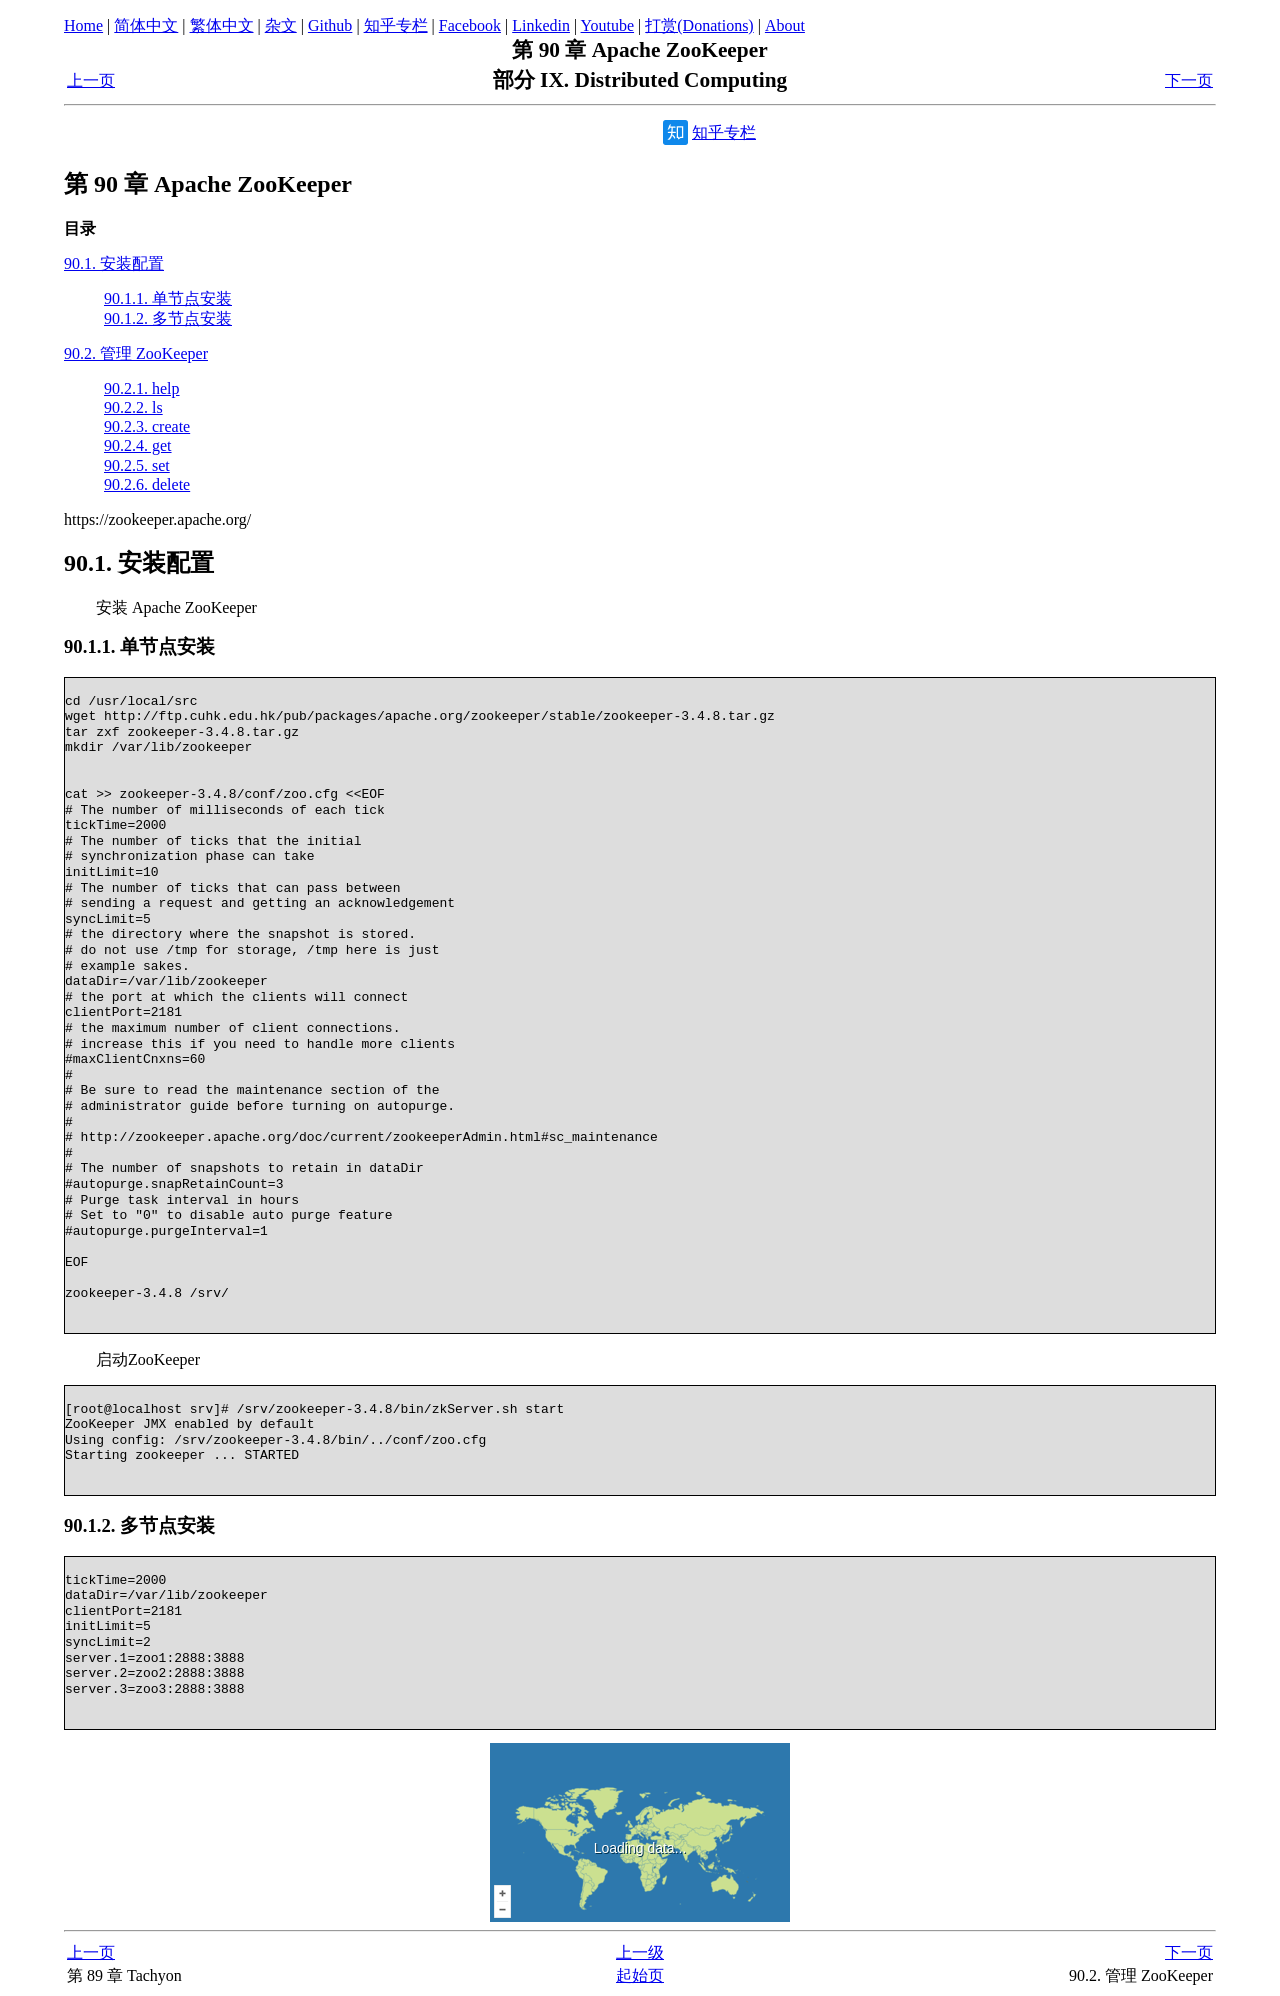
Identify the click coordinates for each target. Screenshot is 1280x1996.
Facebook (470, 25)
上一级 (640, 1952)
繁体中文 (222, 25)
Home (83, 25)
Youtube (608, 25)
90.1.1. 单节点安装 (168, 298)
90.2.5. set (137, 465)
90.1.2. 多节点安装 (168, 318)
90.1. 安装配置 (114, 263)
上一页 (91, 80)
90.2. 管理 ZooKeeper (136, 353)
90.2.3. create (147, 426)
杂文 (281, 25)
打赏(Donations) (699, 25)
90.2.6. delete (147, 484)
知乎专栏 (396, 25)
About (785, 25)
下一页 (1189, 80)
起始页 (640, 1975)
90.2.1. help (142, 388)
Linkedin (541, 25)
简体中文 (146, 25)
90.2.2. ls (133, 407)
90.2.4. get (138, 445)
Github (330, 25)
